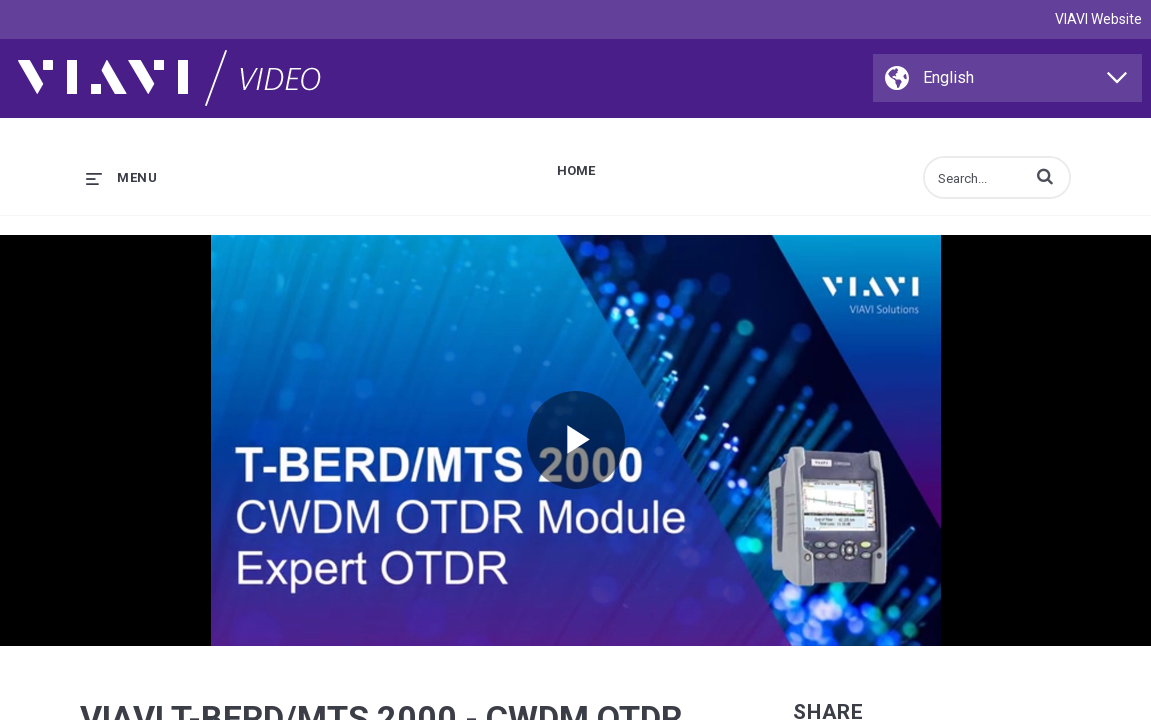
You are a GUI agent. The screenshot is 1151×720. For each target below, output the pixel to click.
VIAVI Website (1098, 19)
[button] (1045, 176)
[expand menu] (121, 177)
